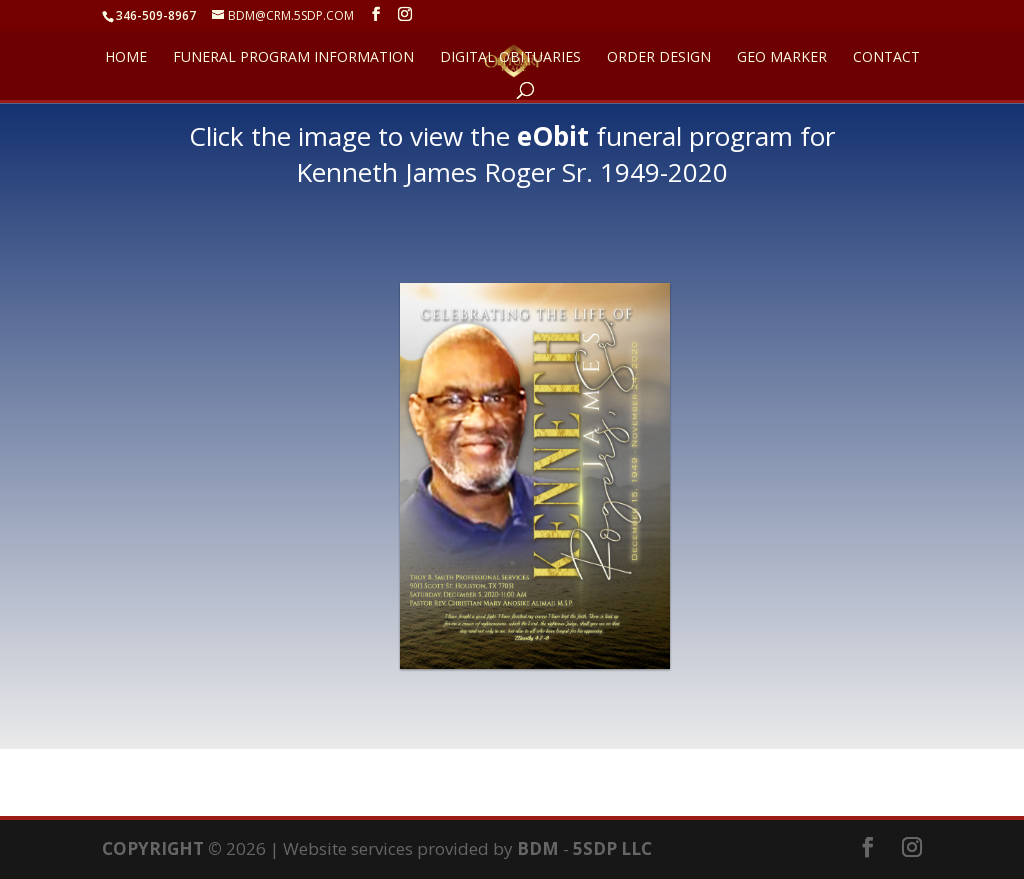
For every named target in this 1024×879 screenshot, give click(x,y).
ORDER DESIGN (659, 58)
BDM (538, 848)
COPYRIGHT (153, 848)
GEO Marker (782, 58)
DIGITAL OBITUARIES (510, 58)
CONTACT (886, 58)
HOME (126, 58)
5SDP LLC (612, 848)
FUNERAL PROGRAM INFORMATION (293, 58)
